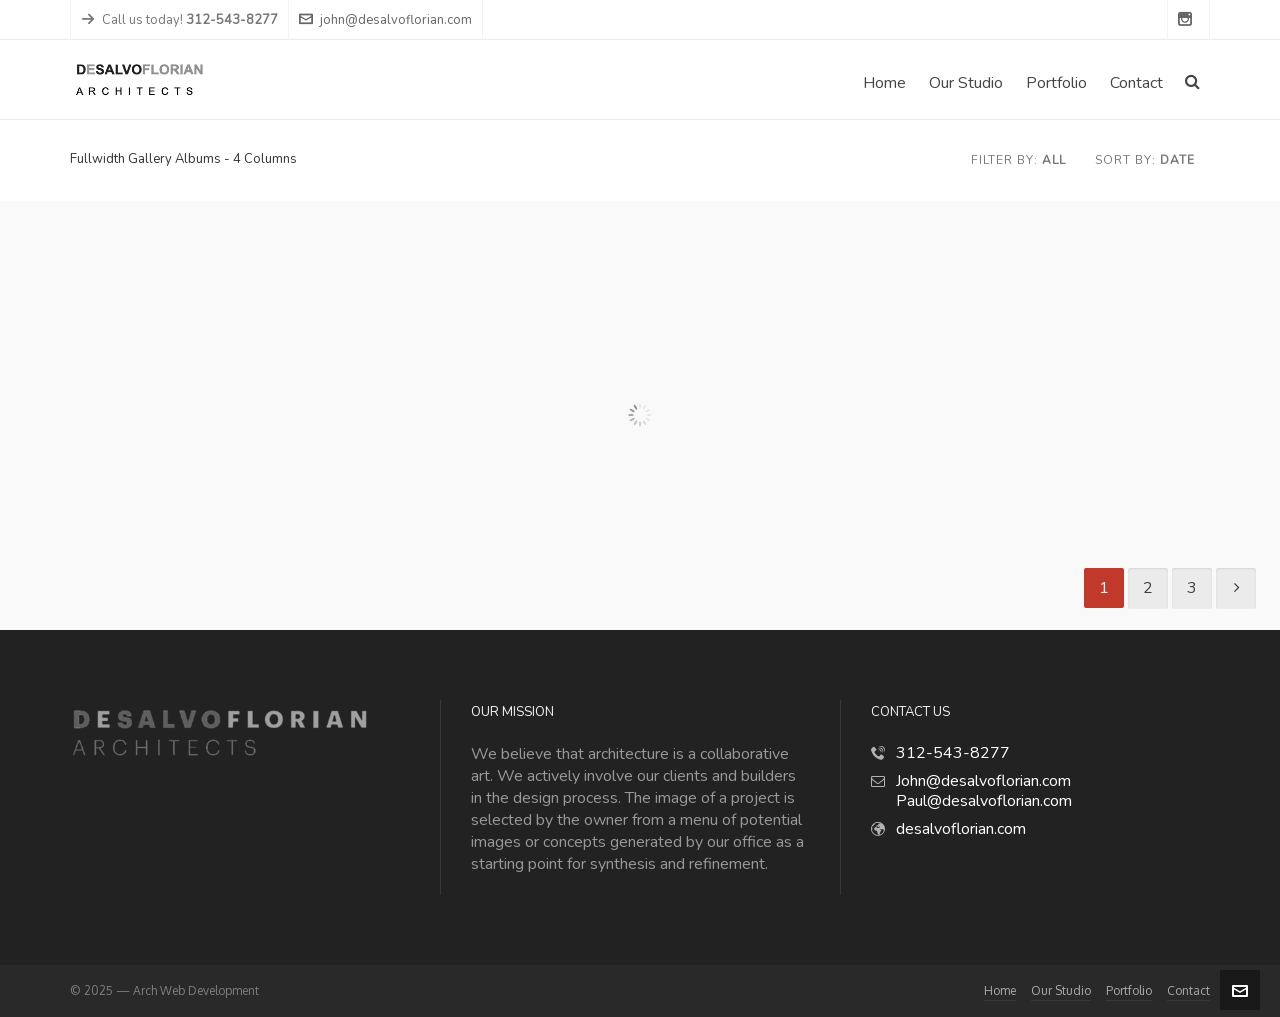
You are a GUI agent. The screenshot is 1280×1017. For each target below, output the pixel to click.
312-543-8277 (953, 753)
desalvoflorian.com (961, 829)
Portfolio (1129, 990)
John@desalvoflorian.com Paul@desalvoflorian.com (984, 791)
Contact (1188, 990)
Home (1000, 990)
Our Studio (1061, 990)
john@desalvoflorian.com (385, 20)
